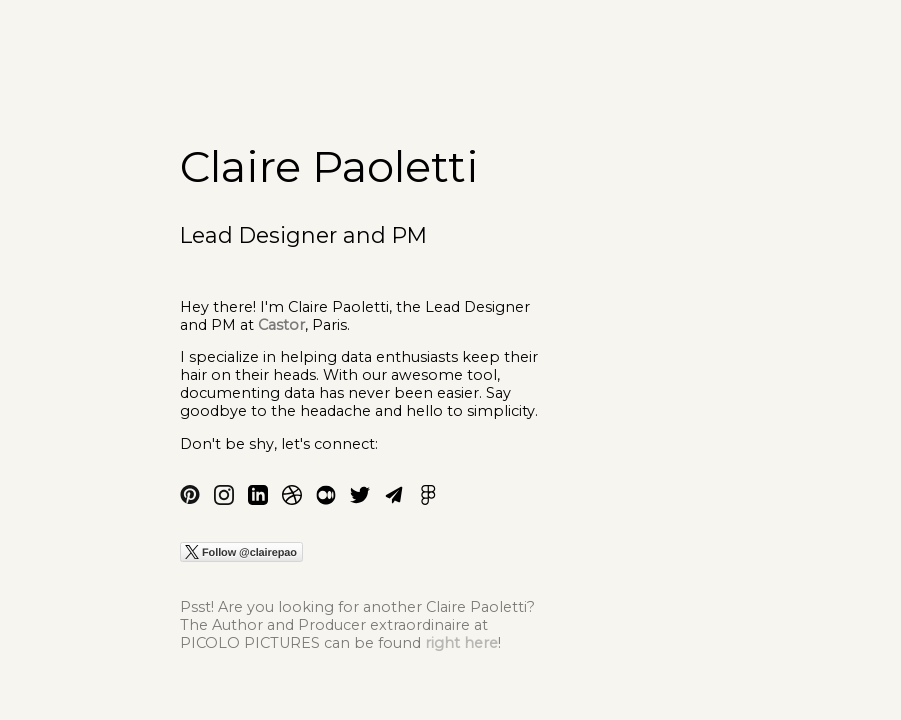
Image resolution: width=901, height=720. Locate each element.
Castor (281, 325)
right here (461, 643)
